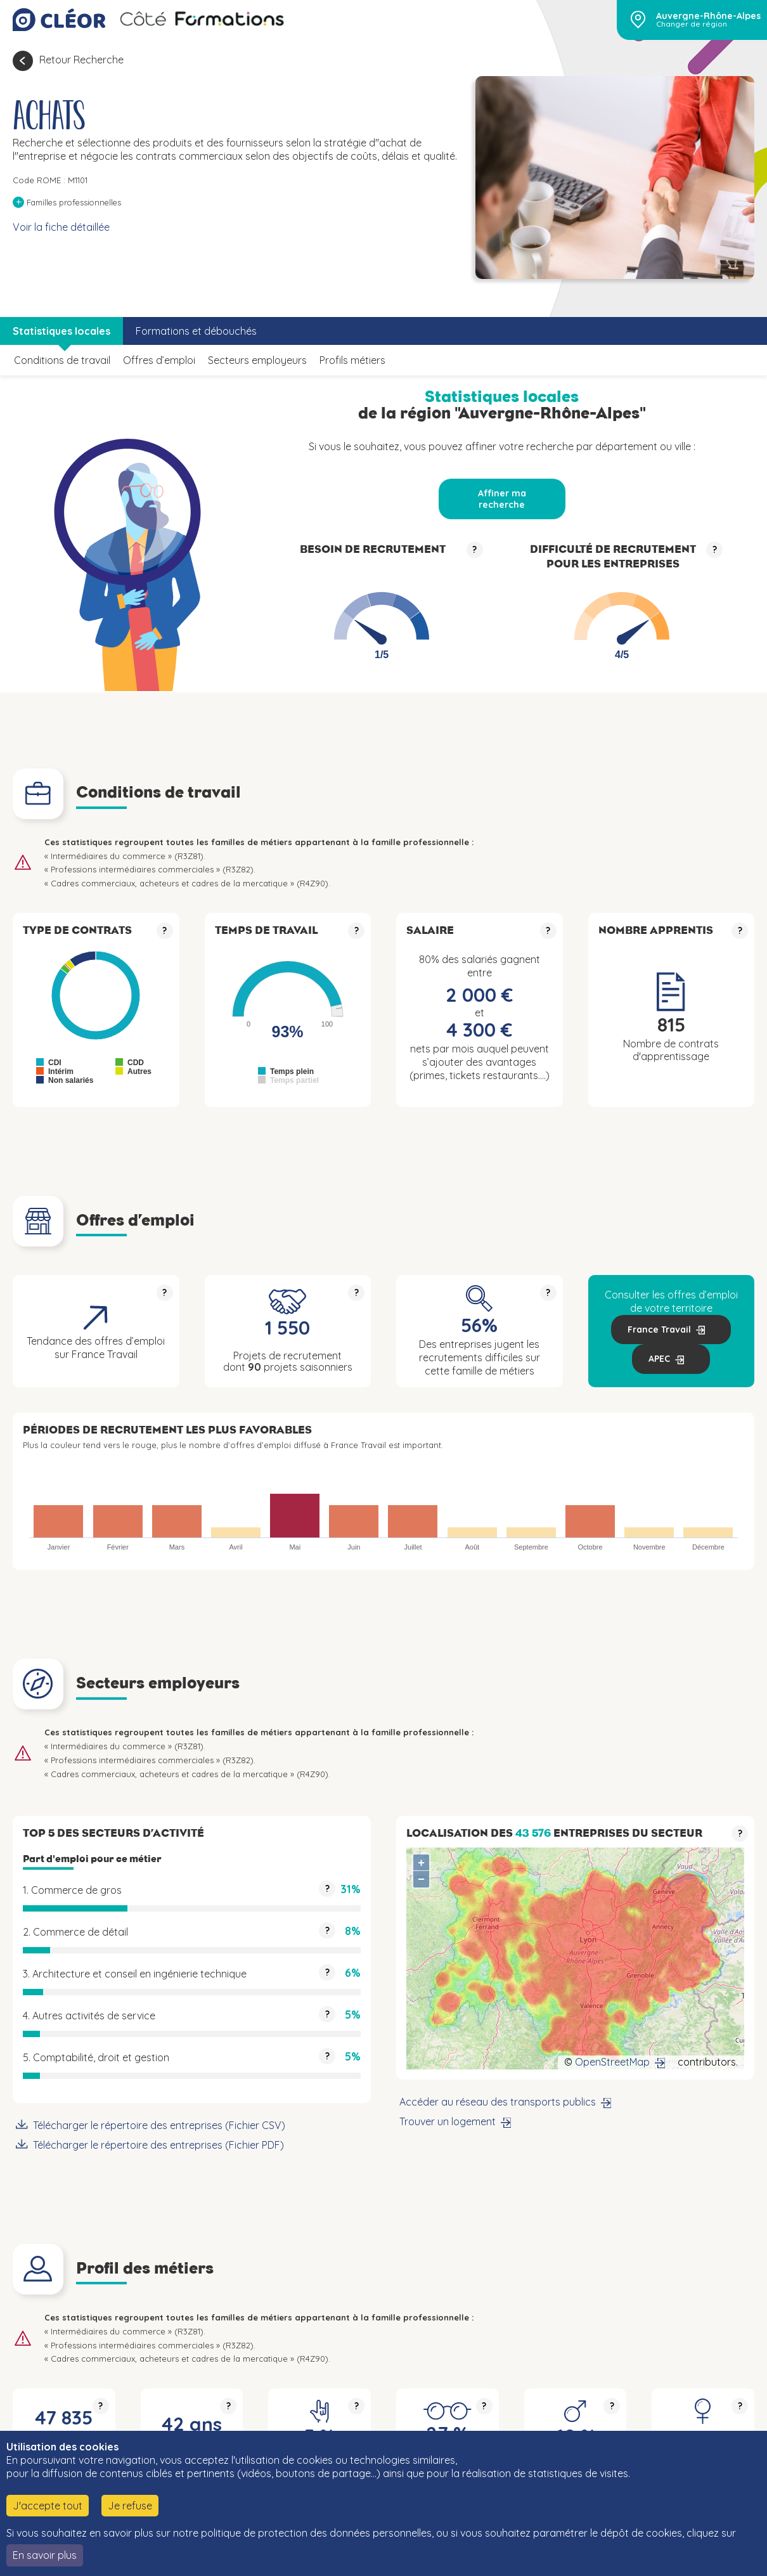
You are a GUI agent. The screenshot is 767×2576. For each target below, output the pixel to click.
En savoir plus (45, 2555)
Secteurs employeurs (257, 360)
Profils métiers (352, 360)
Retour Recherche (81, 59)
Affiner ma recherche (502, 499)
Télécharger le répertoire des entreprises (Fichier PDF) (158, 2145)
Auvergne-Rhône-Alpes (708, 15)
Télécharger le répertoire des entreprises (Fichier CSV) (159, 2125)
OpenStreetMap (612, 2061)
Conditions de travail (62, 360)
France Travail (659, 1329)
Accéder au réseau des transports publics (497, 2101)
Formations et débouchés (196, 331)
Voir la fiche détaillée (61, 227)
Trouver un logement (447, 2121)
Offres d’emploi (159, 360)
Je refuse (130, 2505)
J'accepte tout (47, 2505)
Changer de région (691, 24)
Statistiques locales (61, 331)
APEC (659, 1358)
